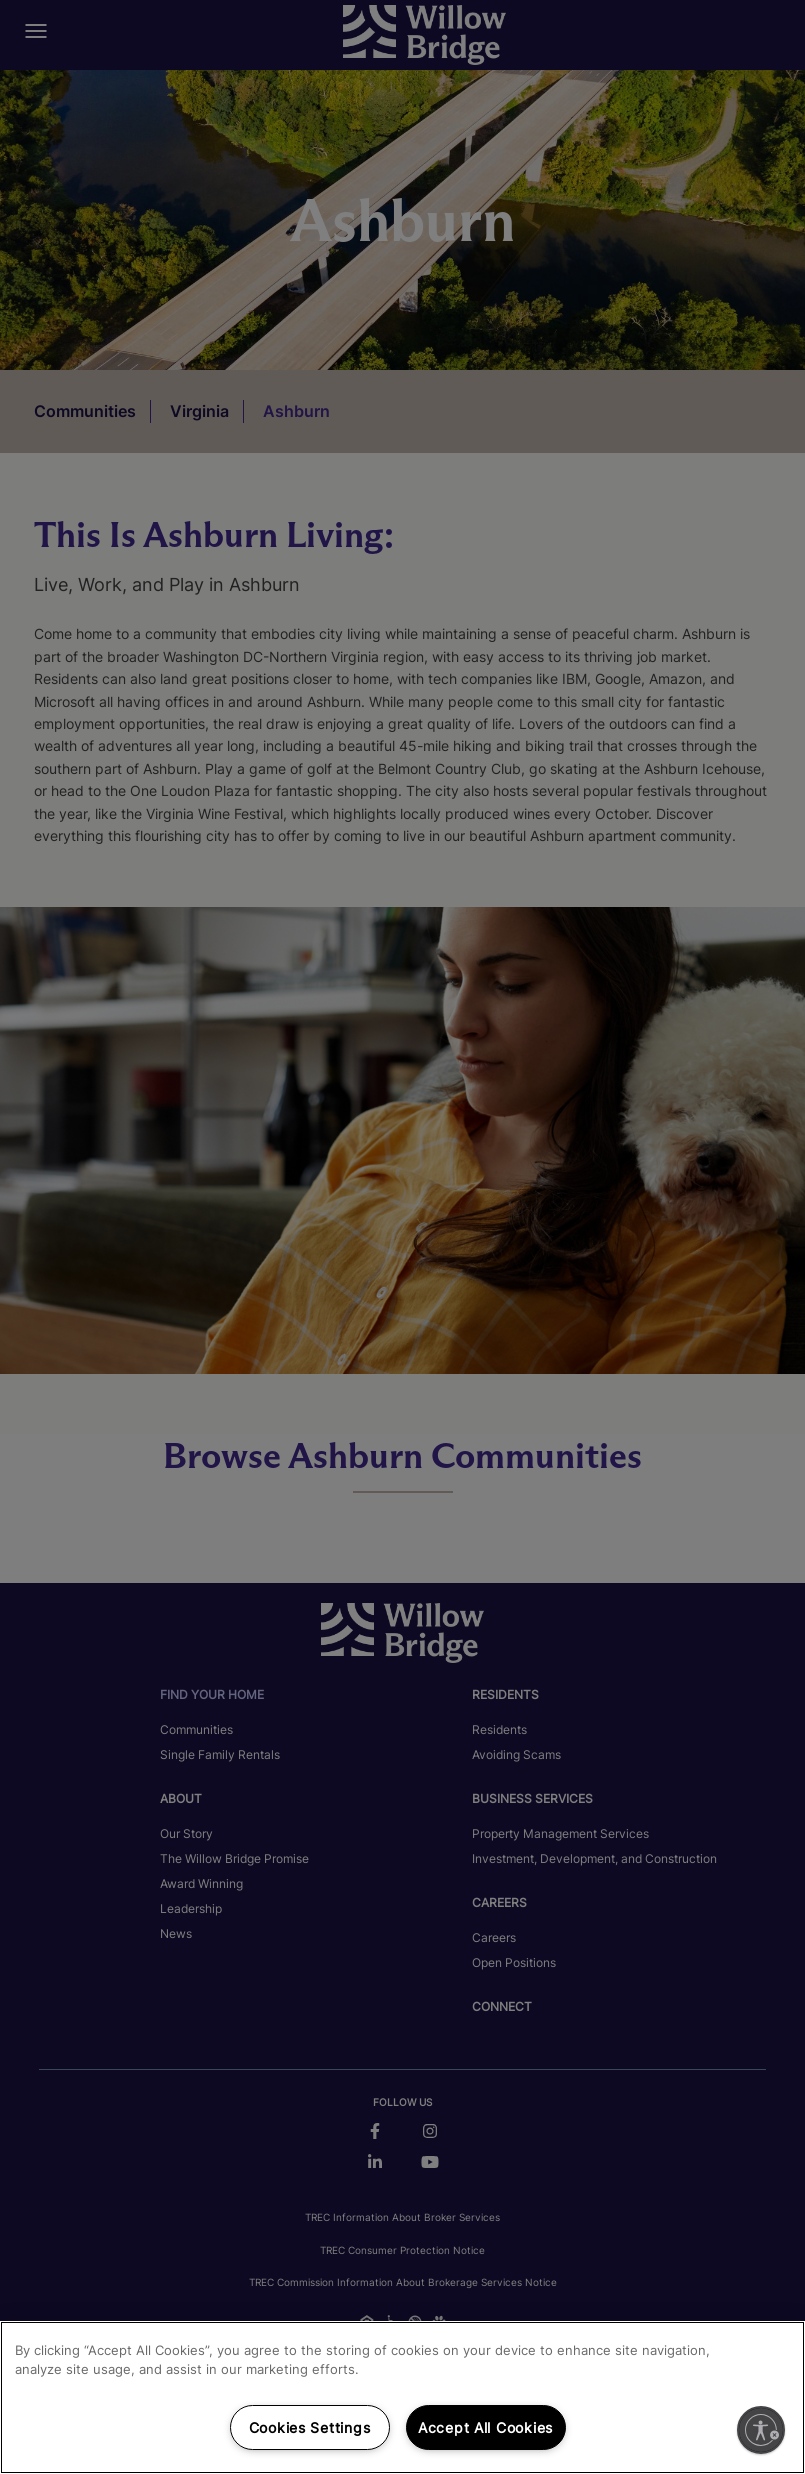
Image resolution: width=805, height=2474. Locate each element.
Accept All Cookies (485, 2427)
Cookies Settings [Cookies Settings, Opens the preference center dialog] (310, 2427)
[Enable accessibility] (761, 2430)
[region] (402, 2397)
